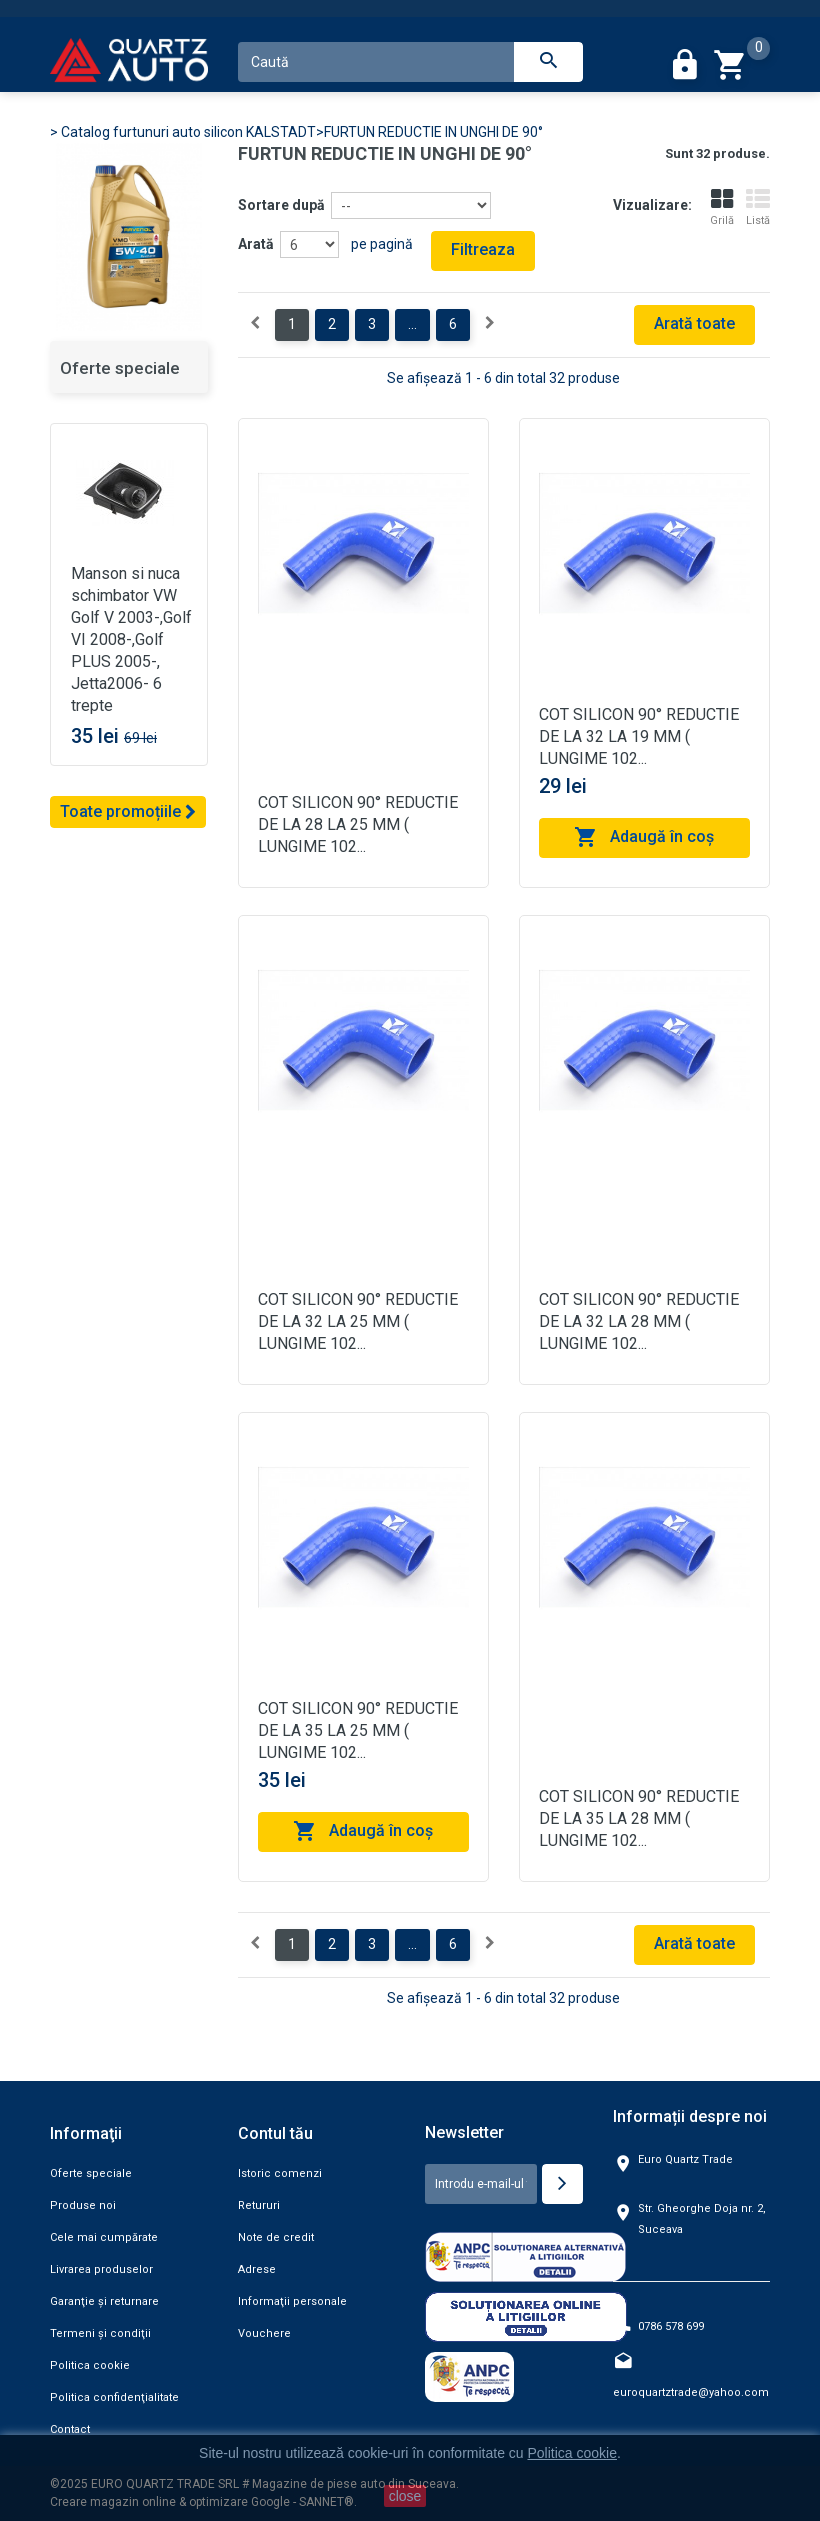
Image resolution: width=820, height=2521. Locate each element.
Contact (70, 2429)
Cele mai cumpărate (104, 2237)
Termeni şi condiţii (100, 2333)
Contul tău (275, 2133)
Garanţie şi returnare (104, 2301)
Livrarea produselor (101, 2269)
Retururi (259, 2205)
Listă (758, 207)
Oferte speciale (120, 368)
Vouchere (264, 2333)
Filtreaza (483, 249)
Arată (256, 244)
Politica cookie (90, 2365)
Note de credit (276, 2237)
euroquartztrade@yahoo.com (691, 2392)
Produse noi (83, 2205)
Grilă (722, 207)
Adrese (257, 2269)
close (405, 2496)
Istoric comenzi (280, 2173)
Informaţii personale (292, 2301)
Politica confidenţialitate (114, 2397)
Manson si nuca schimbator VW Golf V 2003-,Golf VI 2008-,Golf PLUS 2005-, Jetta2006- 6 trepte (131, 639)
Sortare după (281, 205)
